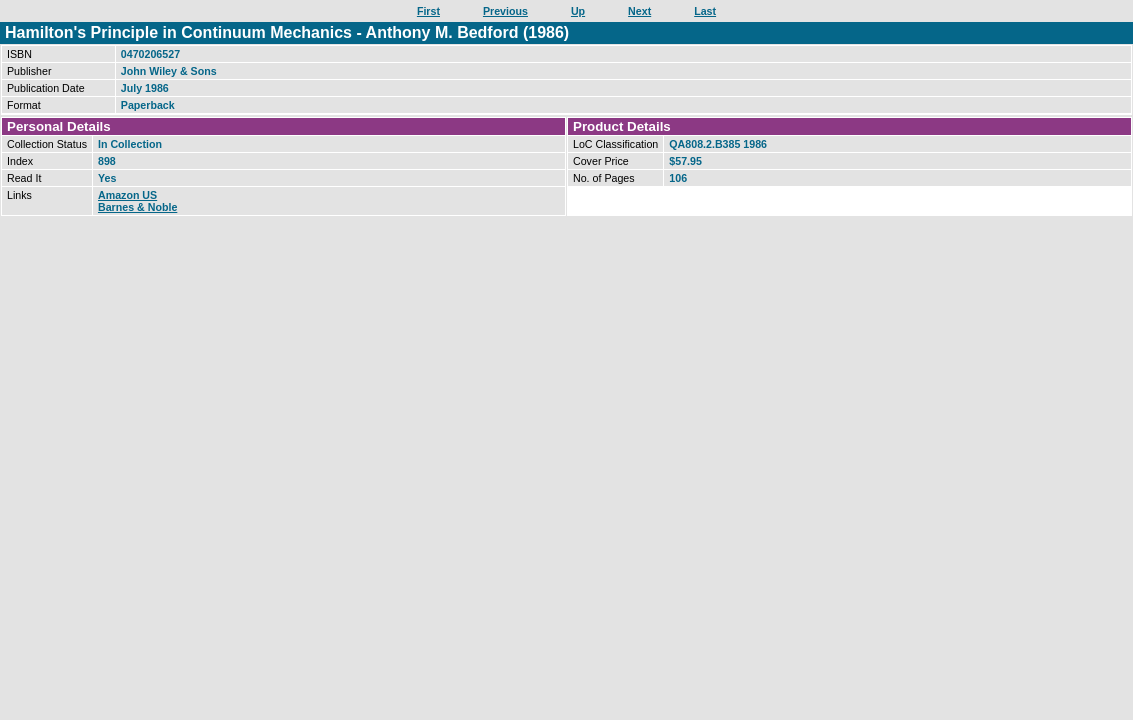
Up (578, 11)
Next (639, 11)
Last (705, 11)
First (428, 11)
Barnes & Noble (137, 207)
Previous (505, 11)
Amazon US (127, 195)
